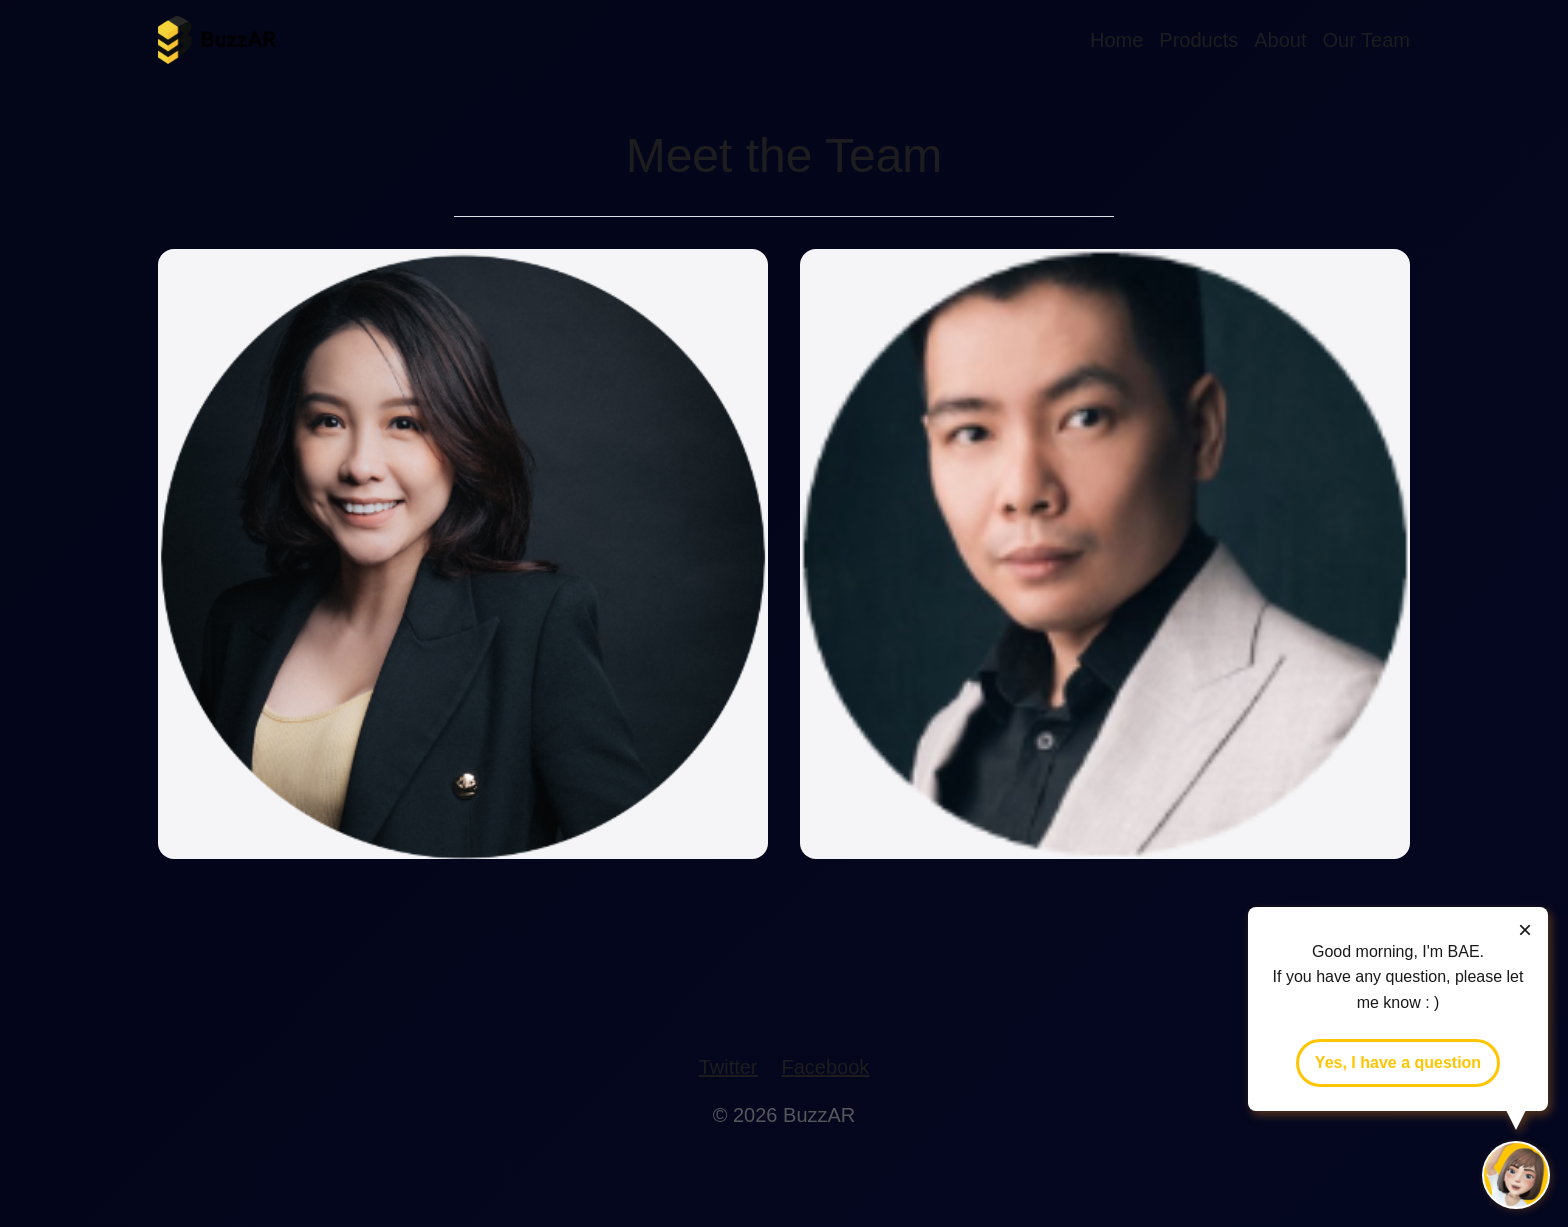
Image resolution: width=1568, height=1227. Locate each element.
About (1280, 40)
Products (1198, 40)
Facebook (826, 1067)
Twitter (728, 1067)
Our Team (1366, 40)
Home (1116, 40)
